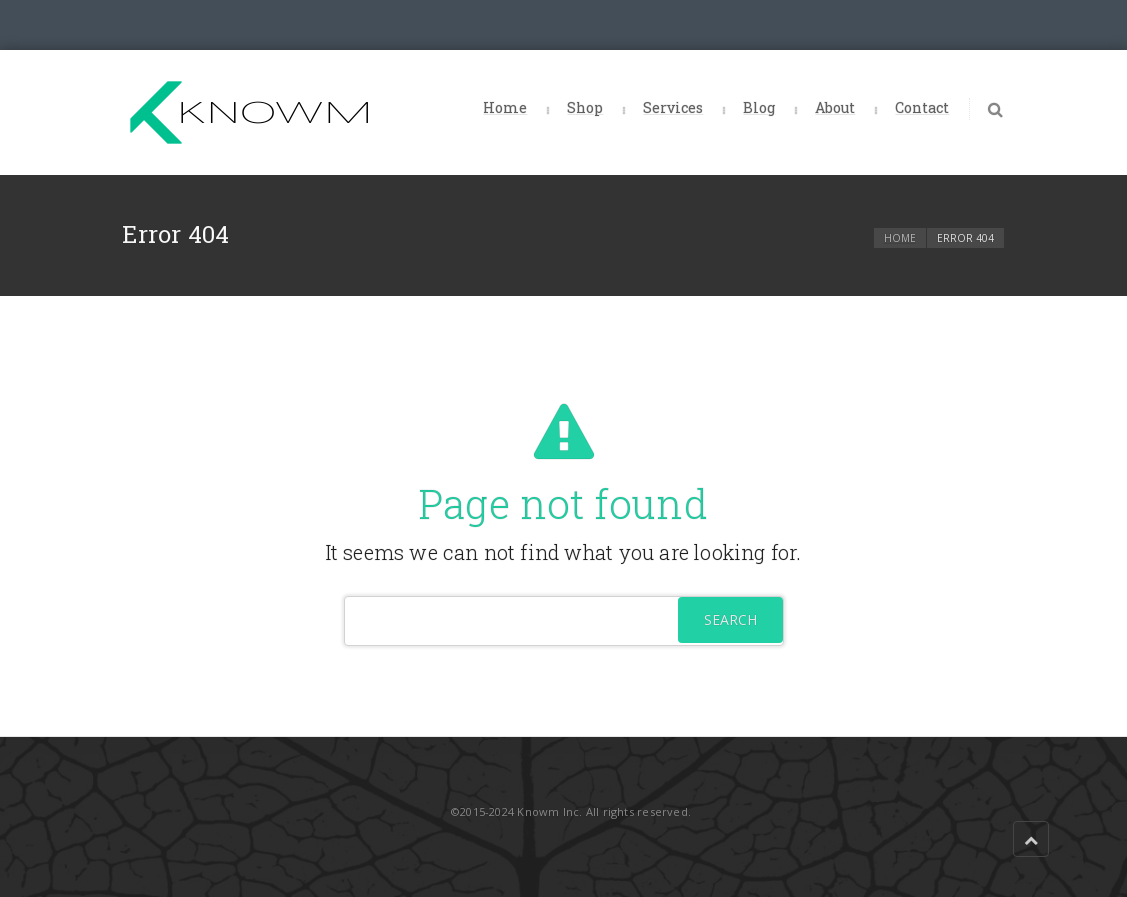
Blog (759, 107)
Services (673, 107)
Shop (585, 107)
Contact (922, 107)
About (835, 107)
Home (505, 107)
